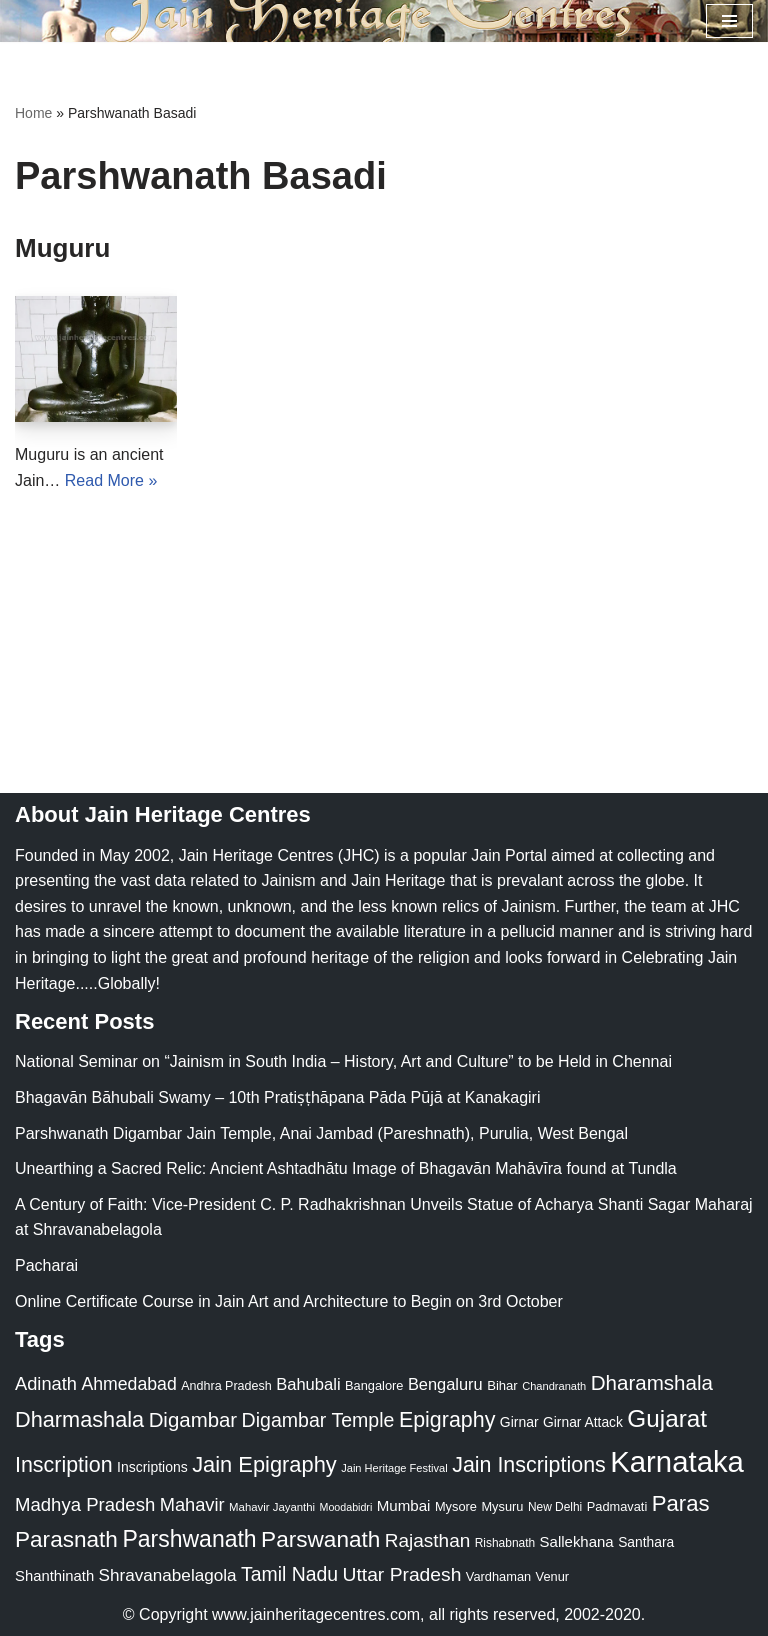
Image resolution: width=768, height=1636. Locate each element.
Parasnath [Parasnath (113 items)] (66, 1539)
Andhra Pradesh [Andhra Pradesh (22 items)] (226, 1386)
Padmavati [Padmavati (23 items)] (617, 1506)
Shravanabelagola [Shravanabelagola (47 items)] (168, 1575)
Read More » (111, 480)
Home (33, 113)
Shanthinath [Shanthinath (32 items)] (54, 1576)
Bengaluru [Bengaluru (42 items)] (445, 1384)
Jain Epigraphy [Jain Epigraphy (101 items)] (264, 1464)
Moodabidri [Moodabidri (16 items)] (346, 1507)
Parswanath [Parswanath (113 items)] (320, 1539)
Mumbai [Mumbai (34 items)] (404, 1505)
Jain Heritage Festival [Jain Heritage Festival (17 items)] (394, 1468)
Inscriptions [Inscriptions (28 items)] (152, 1467)
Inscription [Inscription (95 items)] (64, 1465)
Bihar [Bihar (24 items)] (502, 1385)
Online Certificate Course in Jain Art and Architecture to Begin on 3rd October (289, 1301)
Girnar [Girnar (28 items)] (519, 1422)
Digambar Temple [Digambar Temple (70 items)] (318, 1420)
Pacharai (46, 1265)
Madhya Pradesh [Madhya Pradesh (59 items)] (85, 1504)
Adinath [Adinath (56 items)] (46, 1383)
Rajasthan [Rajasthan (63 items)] (428, 1540)
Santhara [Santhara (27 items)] (646, 1542)
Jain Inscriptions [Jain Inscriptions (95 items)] (529, 1465)
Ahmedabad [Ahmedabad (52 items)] (128, 1384)
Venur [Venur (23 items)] (552, 1576)
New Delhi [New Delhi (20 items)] (555, 1507)
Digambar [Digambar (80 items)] (193, 1420)
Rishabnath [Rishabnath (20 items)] (505, 1543)
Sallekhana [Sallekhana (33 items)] (577, 1541)
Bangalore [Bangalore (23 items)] (374, 1385)
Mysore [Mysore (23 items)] (456, 1506)
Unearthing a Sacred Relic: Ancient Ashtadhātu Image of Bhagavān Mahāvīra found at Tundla (346, 1168)
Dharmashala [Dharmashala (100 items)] (79, 1419)
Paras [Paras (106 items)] (681, 1503)
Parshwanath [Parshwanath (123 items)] (189, 1539)
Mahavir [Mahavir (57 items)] (192, 1504)
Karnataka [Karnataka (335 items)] (677, 1461)
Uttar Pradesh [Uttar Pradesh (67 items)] (402, 1574)
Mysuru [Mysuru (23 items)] (502, 1506)
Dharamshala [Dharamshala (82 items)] (652, 1382)
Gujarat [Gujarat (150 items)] (667, 1418)
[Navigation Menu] (729, 21)
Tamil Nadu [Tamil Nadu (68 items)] (289, 1574)
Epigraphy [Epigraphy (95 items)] (447, 1420)
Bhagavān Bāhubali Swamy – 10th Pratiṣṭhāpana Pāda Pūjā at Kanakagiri (277, 1097)
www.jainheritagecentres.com (316, 1614)
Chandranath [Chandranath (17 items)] (554, 1386)
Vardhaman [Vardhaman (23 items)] (498, 1576)
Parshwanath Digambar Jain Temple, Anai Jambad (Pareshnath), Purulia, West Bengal (321, 1133)
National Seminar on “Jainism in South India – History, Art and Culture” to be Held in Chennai (343, 1061)
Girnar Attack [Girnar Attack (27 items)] (583, 1422)
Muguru (62, 248)
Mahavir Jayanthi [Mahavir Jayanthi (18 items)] (272, 1507)
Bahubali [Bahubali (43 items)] (308, 1384)
